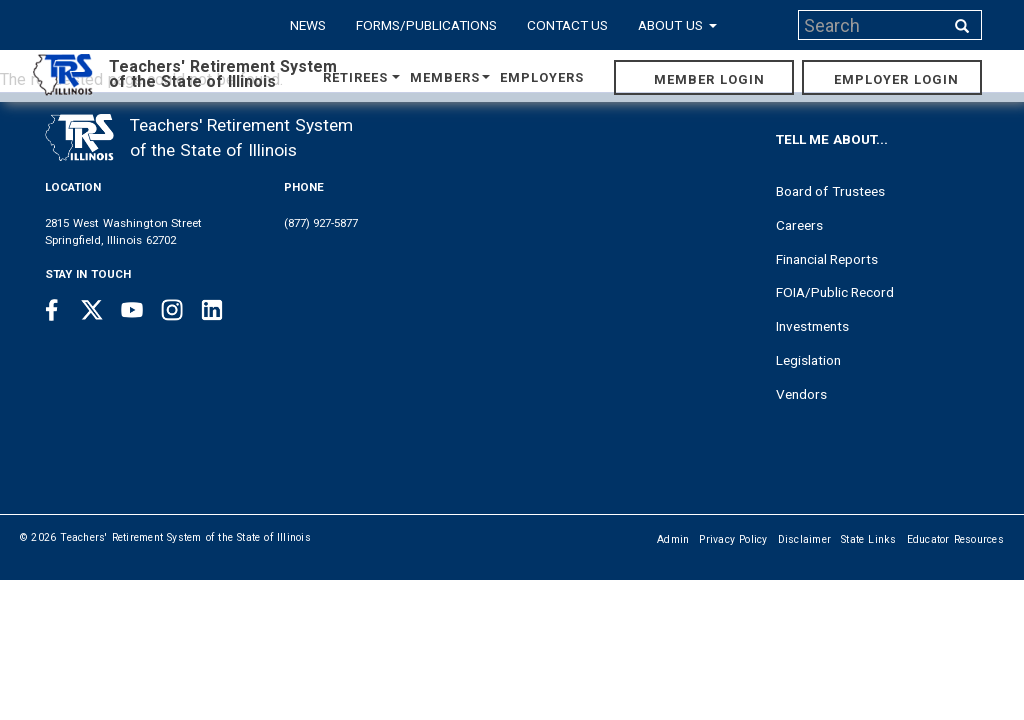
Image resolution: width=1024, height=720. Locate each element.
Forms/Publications (426, 25)
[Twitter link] (92, 310)
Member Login (709, 79)
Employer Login (896, 79)
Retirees (362, 77)
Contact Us (568, 25)
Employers (542, 77)
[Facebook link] (52, 310)
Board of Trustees (831, 191)
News (308, 25)
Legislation (808, 360)
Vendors (801, 394)
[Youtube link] (132, 310)
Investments (812, 326)
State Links (869, 539)
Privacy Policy (733, 539)
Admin (673, 539)
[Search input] (873, 25)
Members (450, 77)
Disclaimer (805, 539)
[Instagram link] (172, 310)
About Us (677, 25)
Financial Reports (827, 259)
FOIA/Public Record (835, 292)
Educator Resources (955, 539)
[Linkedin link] (212, 310)
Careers (799, 225)
